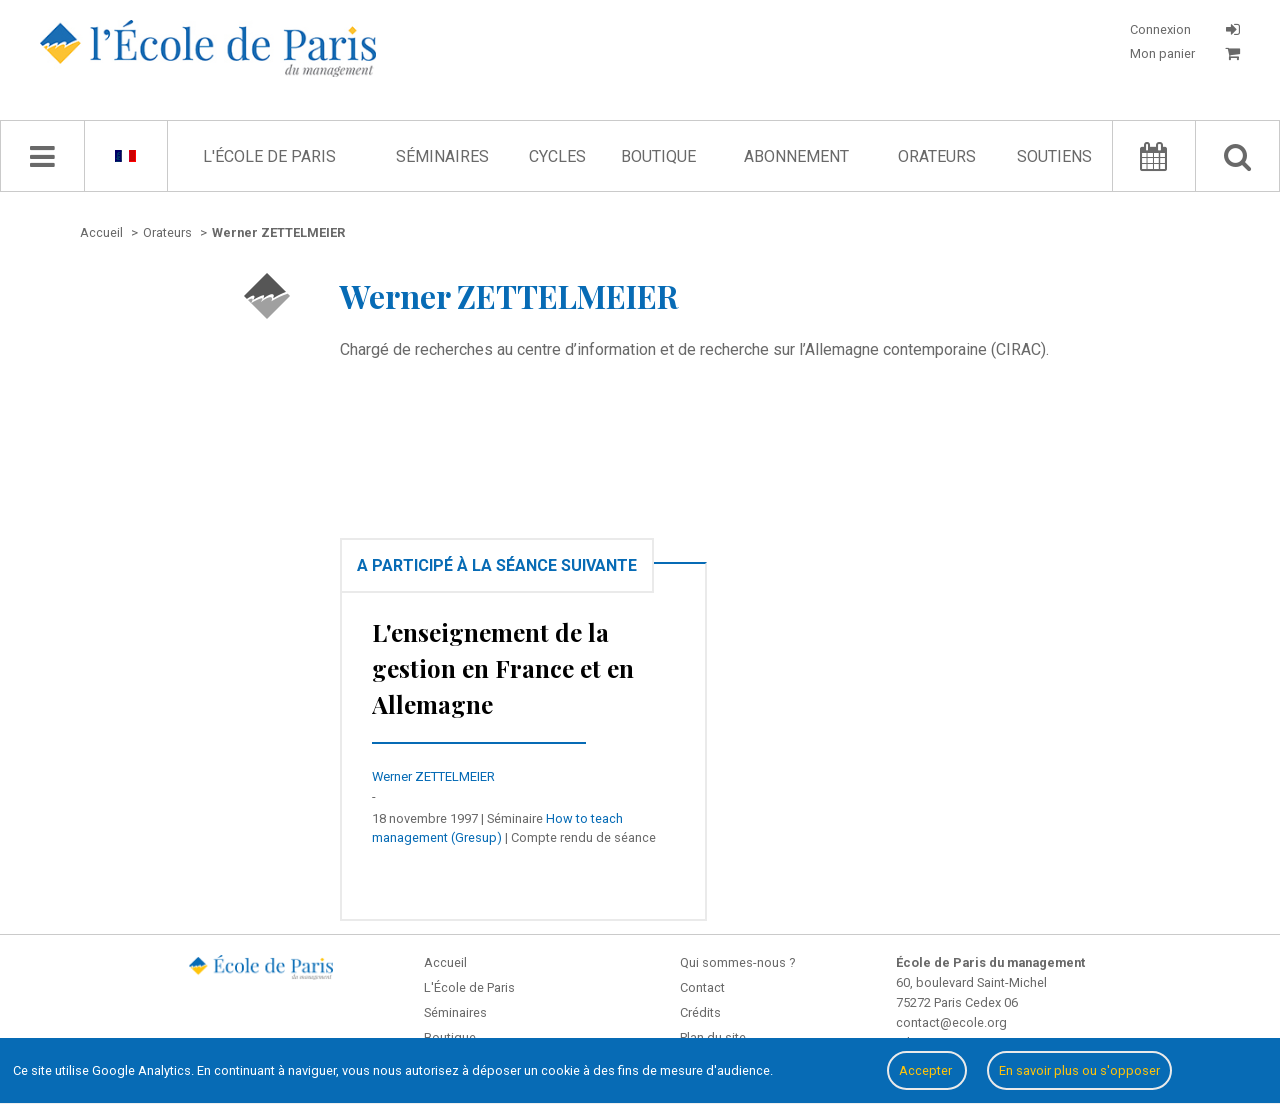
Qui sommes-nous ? (737, 962)
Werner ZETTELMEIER (433, 776)
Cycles (557, 156)
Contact (702, 987)
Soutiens (1054, 156)
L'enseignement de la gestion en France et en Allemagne (503, 668)
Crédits (700, 1012)
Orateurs (937, 156)
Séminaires (442, 156)
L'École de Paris (269, 156)
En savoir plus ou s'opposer (1079, 1070)
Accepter (927, 1070)
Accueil (445, 962)
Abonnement (796, 156)
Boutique (658, 156)
